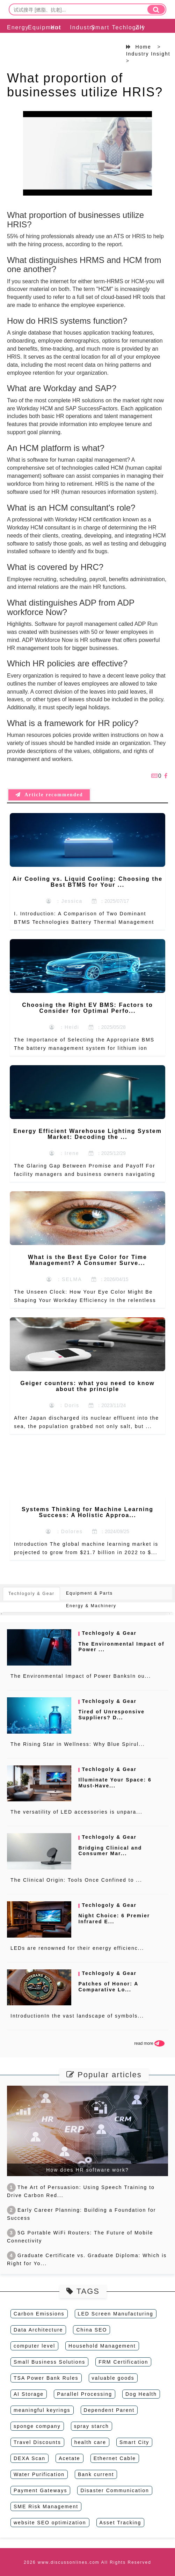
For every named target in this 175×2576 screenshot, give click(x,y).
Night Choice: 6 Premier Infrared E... (114, 1918)
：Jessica (64, 901)
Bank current (96, 2474)
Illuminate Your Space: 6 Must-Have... (114, 1782)
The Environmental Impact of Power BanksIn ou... (80, 1676)
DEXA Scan (29, 2458)
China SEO (91, 2330)
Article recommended (49, 794)
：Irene (64, 1153)
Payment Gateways (40, 2490)
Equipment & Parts (35, 44)
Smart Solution (98, 36)
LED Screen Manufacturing (115, 2314)
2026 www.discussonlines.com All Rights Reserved (87, 2562)
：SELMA (64, 1279)
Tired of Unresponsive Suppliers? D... (111, 1714)
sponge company (37, 2426)
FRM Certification (123, 2362)
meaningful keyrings (42, 2410)
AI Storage (29, 2394)
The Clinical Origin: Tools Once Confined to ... (76, 1880)
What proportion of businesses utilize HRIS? (85, 85)
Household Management (102, 2346)
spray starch (91, 2426)
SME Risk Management (46, 2506)
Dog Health (141, 2394)
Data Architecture (38, 2330)
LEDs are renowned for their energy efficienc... (77, 1948)
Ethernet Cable (115, 2458)
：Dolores (64, 1531)
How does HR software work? (87, 2170)
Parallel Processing (84, 2394)
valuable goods (113, 2378)
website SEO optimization (50, 2522)
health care (90, 2442)
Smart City (134, 2442)
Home (143, 47)
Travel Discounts (37, 2442)
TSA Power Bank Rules (46, 2378)
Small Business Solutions (49, 2362)
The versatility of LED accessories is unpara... (76, 1812)
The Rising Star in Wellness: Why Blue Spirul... (77, 1744)
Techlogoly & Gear (119, 44)
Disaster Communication (114, 2490)
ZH (140, 27)
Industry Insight (77, 36)
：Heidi (64, 1027)
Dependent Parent (109, 2410)
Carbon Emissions (39, 2314)
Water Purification (39, 2474)
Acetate (69, 2458)
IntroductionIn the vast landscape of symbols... (77, 2016)
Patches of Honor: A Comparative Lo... (108, 1986)
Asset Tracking (120, 2522)
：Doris (64, 1405)
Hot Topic (56, 36)
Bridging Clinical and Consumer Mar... (110, 1851)
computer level (34, 2346)
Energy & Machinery (14, 44)
